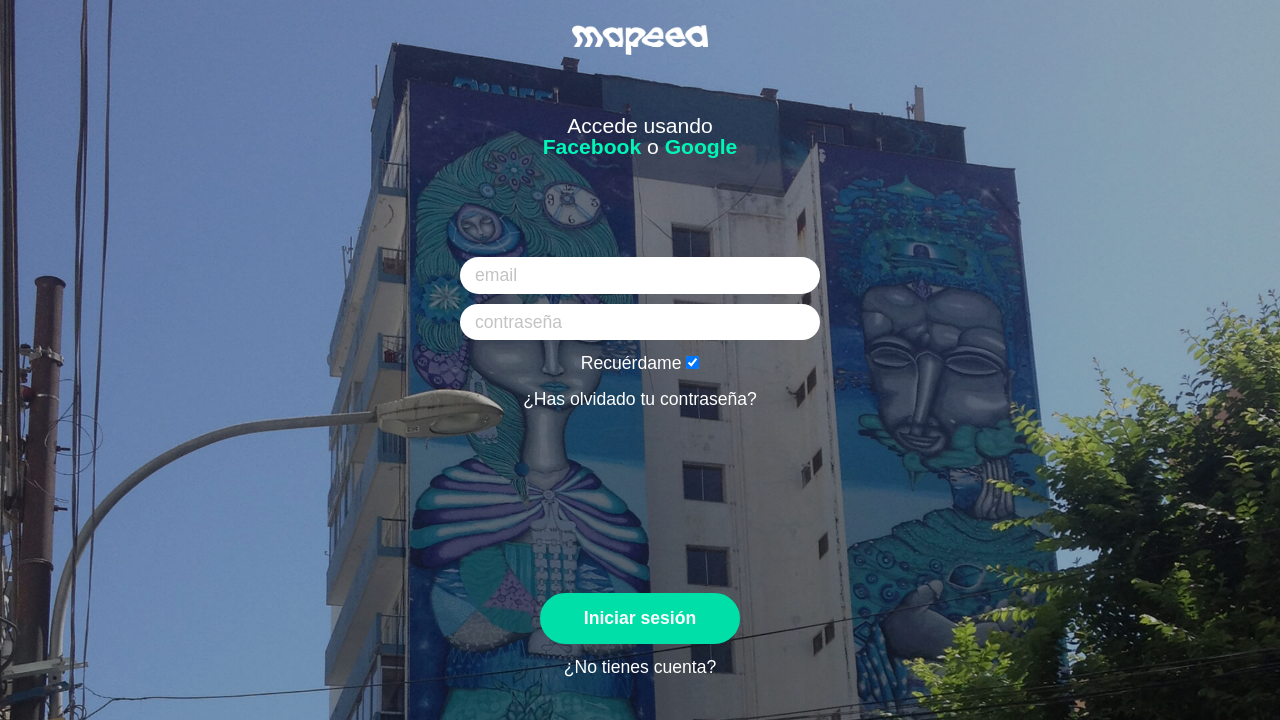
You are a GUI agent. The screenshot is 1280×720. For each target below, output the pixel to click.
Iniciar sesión (640, 618)
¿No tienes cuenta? (640, 667)
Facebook (592, 146)
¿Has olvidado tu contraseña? (640, 399)
